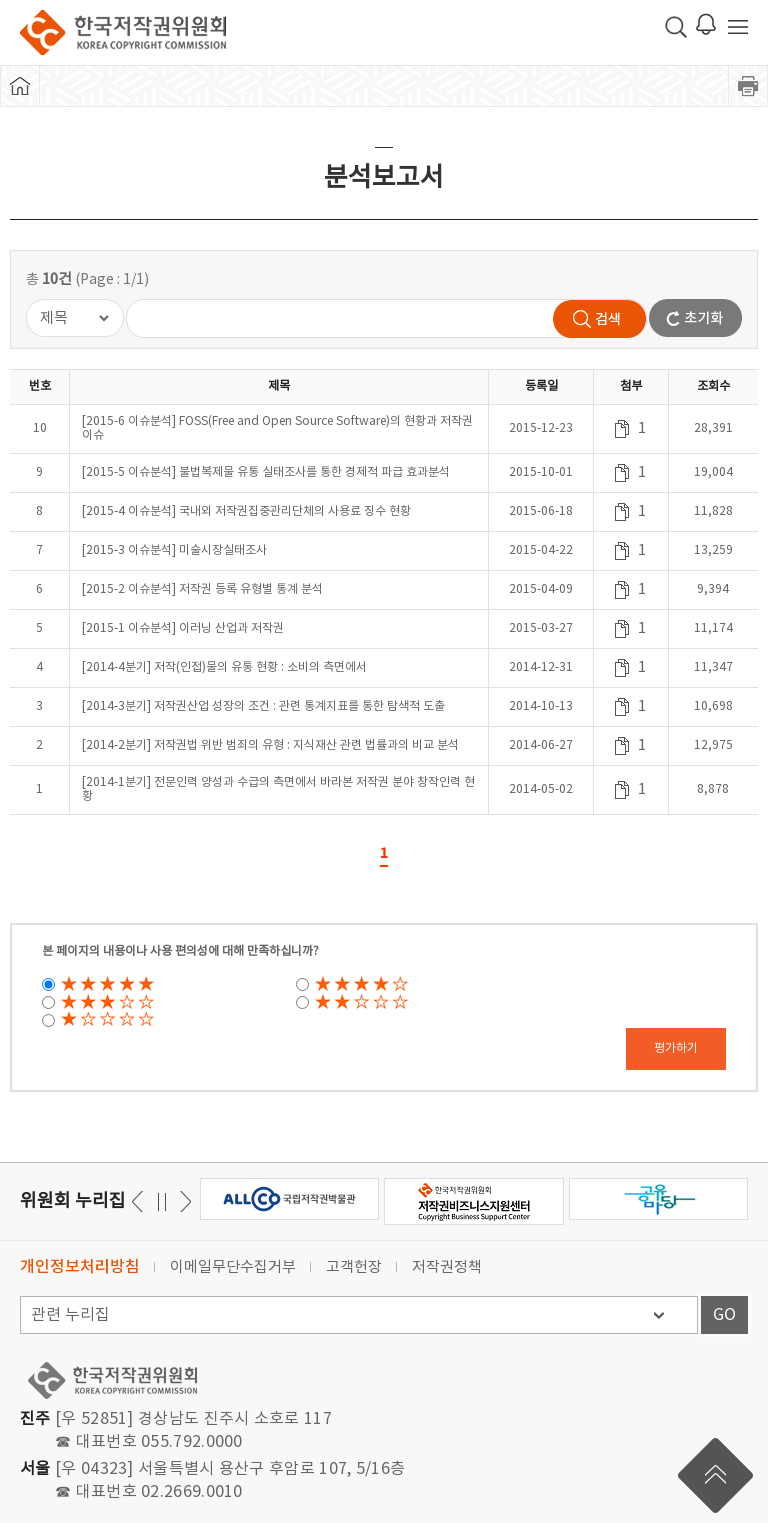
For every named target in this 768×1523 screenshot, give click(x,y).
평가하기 (676, 1048)
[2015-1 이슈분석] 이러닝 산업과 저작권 (183, 628)
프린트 (748, 86)
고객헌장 (354, 1267)
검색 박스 (676, 27)
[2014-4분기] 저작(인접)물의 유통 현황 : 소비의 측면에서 (224, 667)
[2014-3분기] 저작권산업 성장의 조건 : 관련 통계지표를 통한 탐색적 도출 (263, 706)
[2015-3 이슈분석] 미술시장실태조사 (174, 550)
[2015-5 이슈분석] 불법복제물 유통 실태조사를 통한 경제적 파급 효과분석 (266, 472)
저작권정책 (447, 1267)
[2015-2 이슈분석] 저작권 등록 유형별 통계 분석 (202, 589)
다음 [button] (140, 1201)
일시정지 (161, 1201)
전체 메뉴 (738, 27)
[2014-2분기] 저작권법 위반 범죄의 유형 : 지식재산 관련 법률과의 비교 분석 (270, 745)
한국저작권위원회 (123, 32)
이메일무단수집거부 (233, 1267)
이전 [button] (182, 1201)
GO (724, 1315)
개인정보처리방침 (80, 1267)
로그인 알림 (706, 24)
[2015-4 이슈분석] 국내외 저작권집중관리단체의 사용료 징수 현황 (246, 511)
